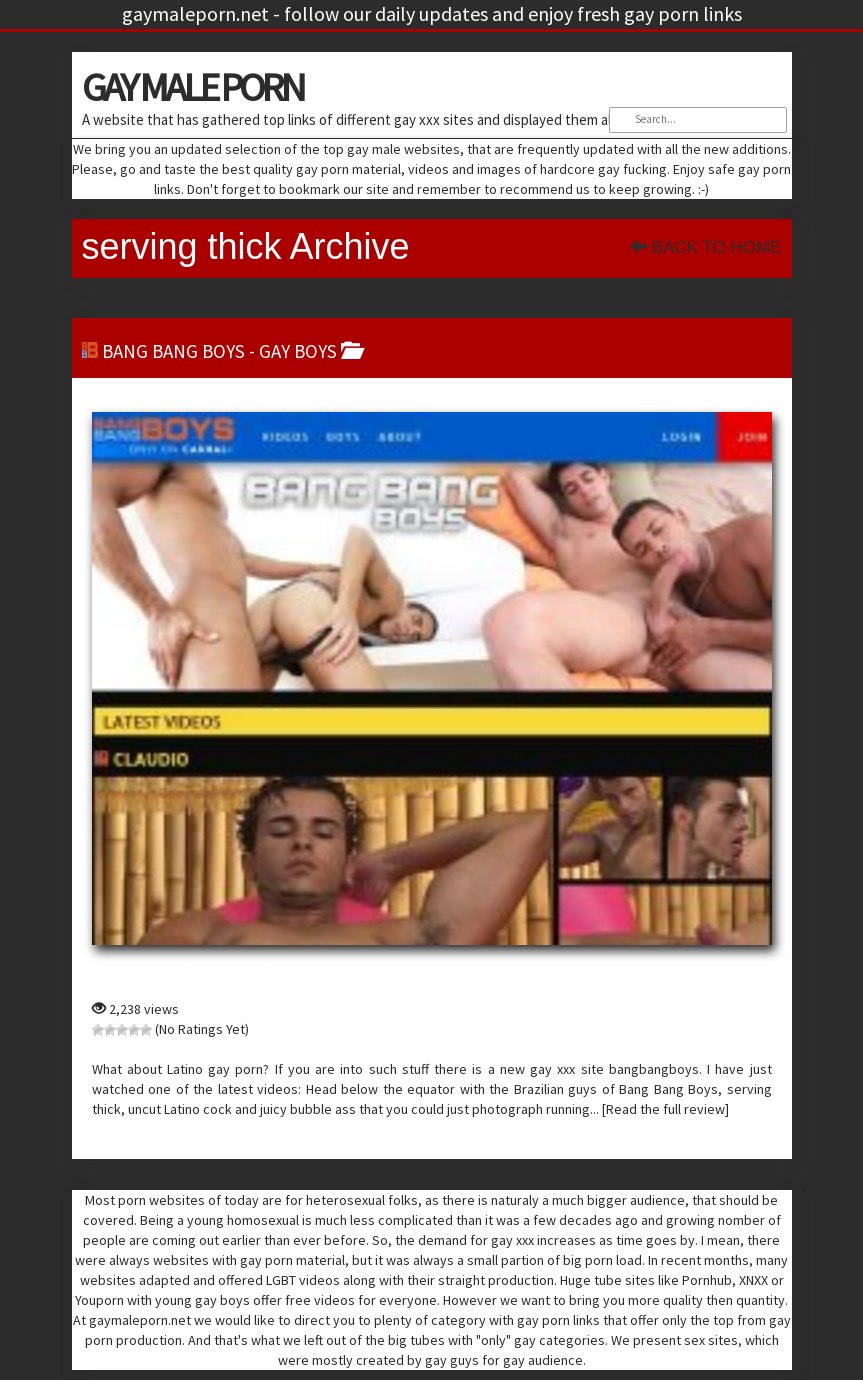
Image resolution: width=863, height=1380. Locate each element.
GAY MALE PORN (192, 87)
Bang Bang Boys (173, 351)
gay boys (298, 351)
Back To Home (705, 247)
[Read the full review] (665, 1109)
